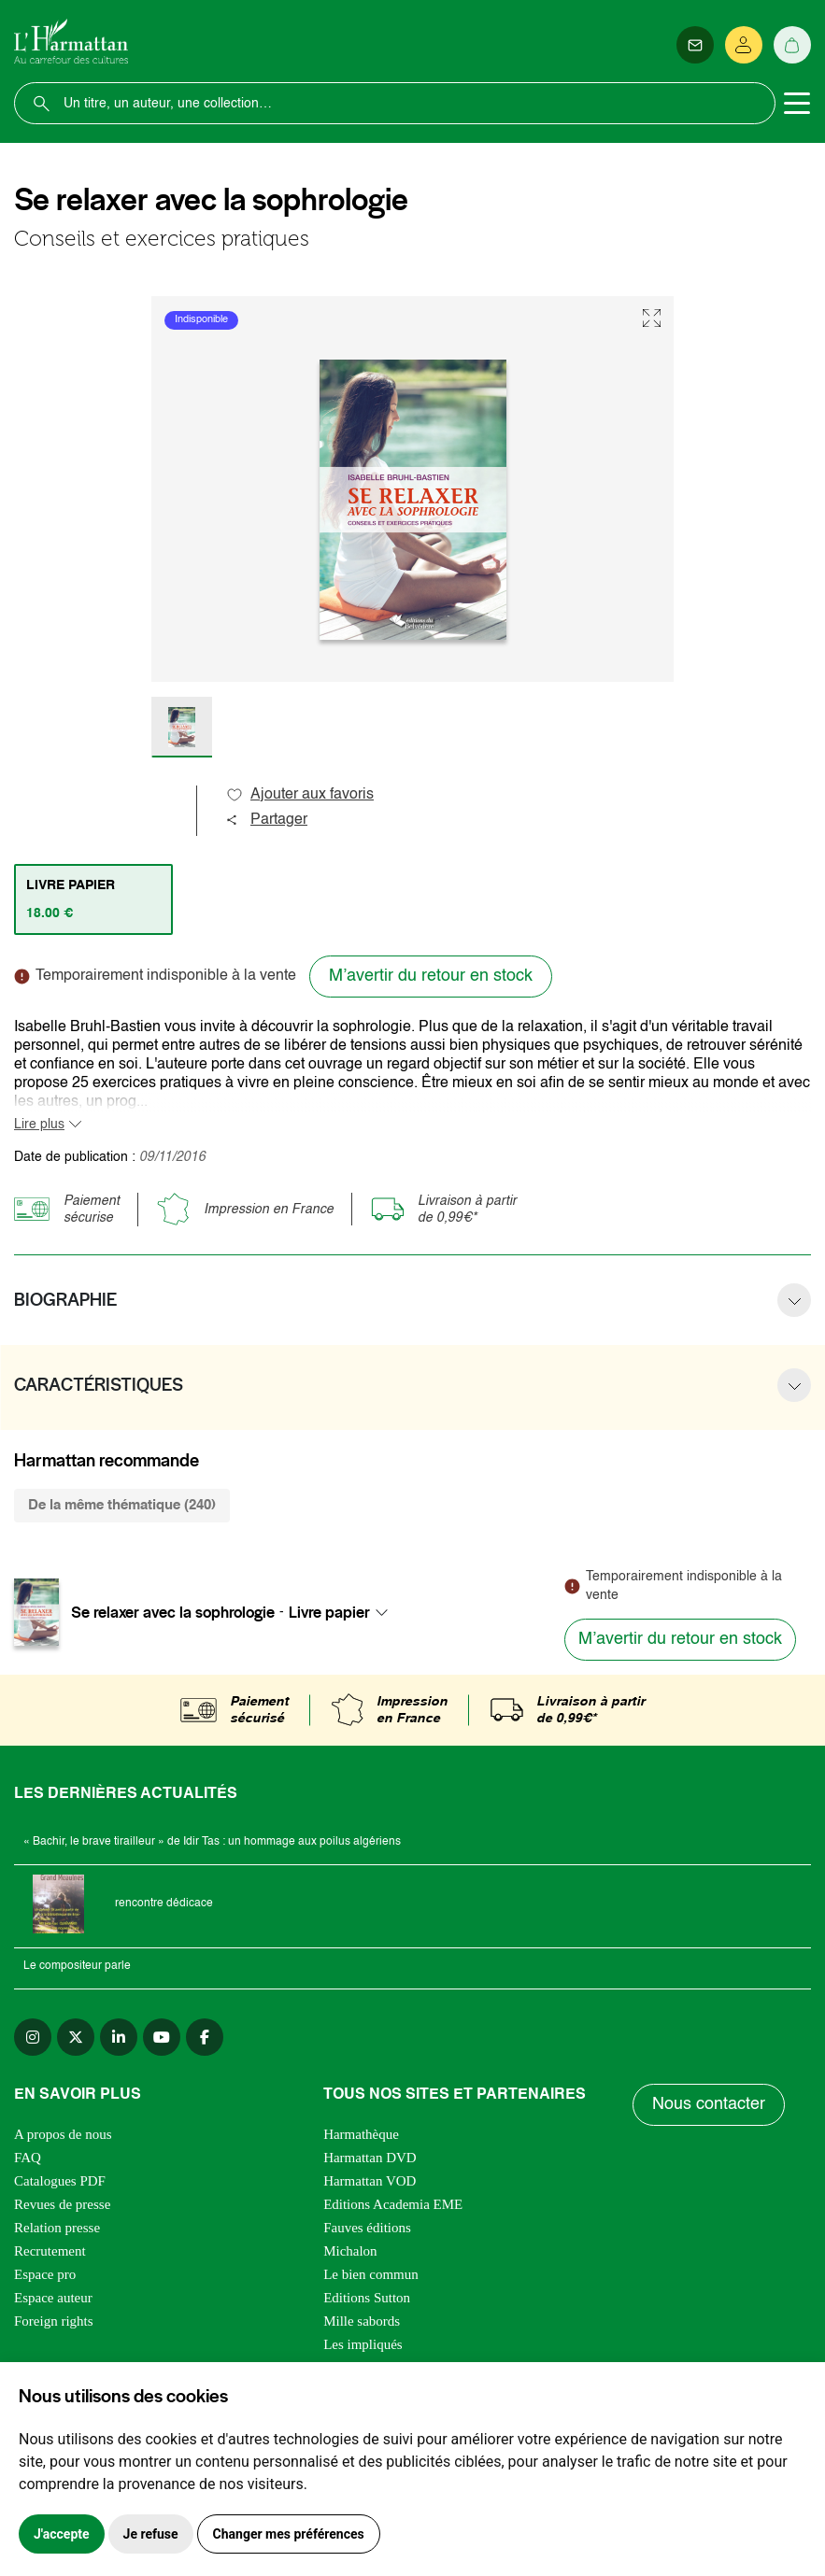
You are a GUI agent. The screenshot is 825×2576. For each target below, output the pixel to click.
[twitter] (75, 2037)
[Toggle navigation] (797, 104)
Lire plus (39, 1124)
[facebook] (204, 2037)
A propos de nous (63, 2134)
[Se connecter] (743, 45)
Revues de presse (62, 2204)
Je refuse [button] (150, 2533)
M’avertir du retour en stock (431, 976)
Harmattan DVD (370, 2157)
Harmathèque (361, 2134)
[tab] (93, 899)
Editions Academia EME (392, 2204)
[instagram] (32, 2037)
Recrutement (50, 2250)
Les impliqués (363, 2344)
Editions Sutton (366, 2297)
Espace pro (45, 2274)
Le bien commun (371, 2274)
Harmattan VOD (369, 2180)
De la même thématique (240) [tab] (122, 1505)
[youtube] (161, 2037)
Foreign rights (53, 2321)
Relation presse (57, 2227)
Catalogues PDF (60, 2180)
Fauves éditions (367, 2227)
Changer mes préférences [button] (288, 2533)
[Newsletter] (695, 45)
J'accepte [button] (62, 2533)
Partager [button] (266, 820)
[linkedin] (118, 2037)
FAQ (27, 2157)
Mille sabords (361, 2321)
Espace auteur (53, 2297)
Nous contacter (708, 2104)
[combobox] (344, 1612)
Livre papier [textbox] (329, 1612)
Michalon (350, 2250)
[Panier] (792, 45)
